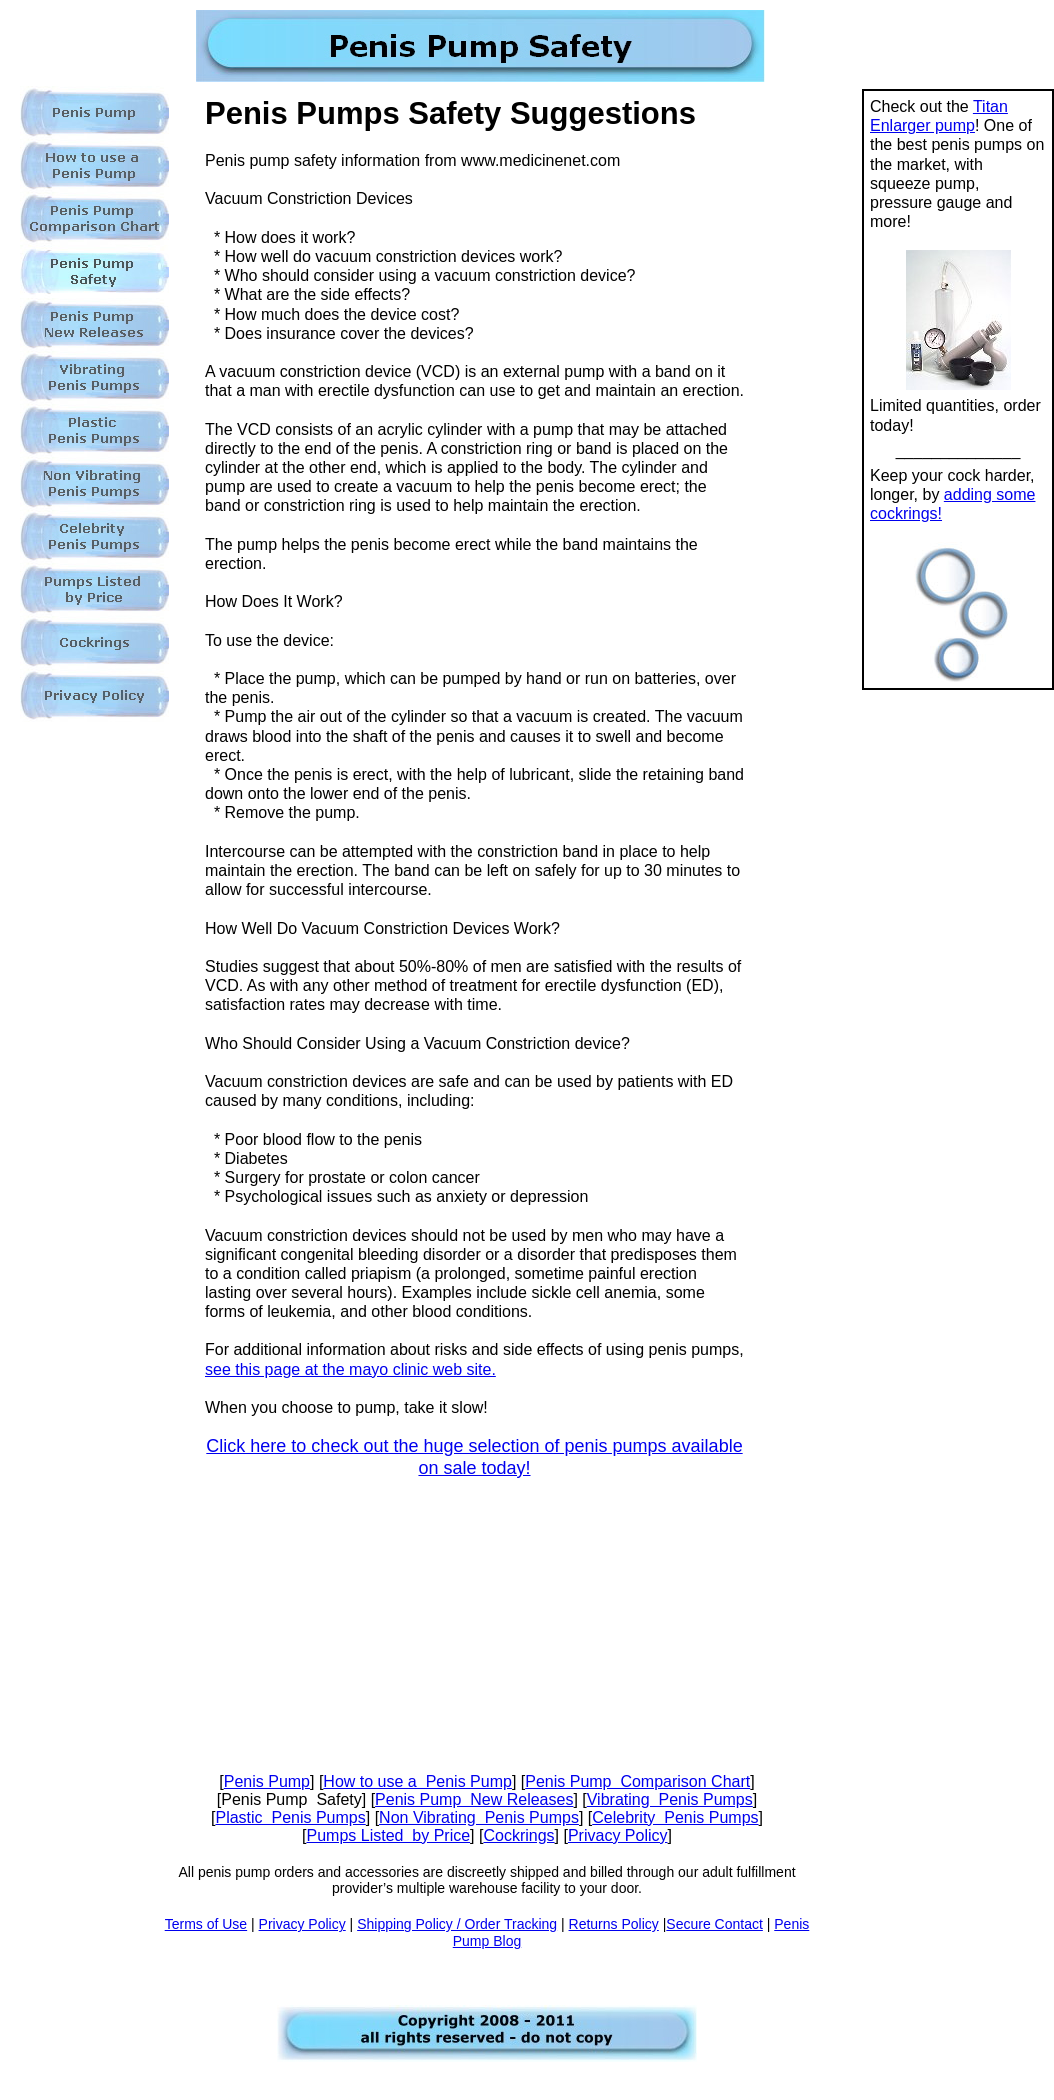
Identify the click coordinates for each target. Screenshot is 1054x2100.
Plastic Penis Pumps (290, 1817)
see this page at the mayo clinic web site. (350, 1369)
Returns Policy (614, 1924)
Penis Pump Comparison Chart (637, 1781)
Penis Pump (267, 1781)
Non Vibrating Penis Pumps (479, 1817)
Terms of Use (206, 1924)
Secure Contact (714, 1924)
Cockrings (518, 1835)
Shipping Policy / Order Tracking (457, 1924)
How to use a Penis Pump (417, 1781)
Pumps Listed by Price (388, 1835)
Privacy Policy (618, 1835)
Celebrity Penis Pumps (675, 1817)
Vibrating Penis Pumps (670, 1799)
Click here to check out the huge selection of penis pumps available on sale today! (474, 1457)
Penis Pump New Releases (474, 1799)
